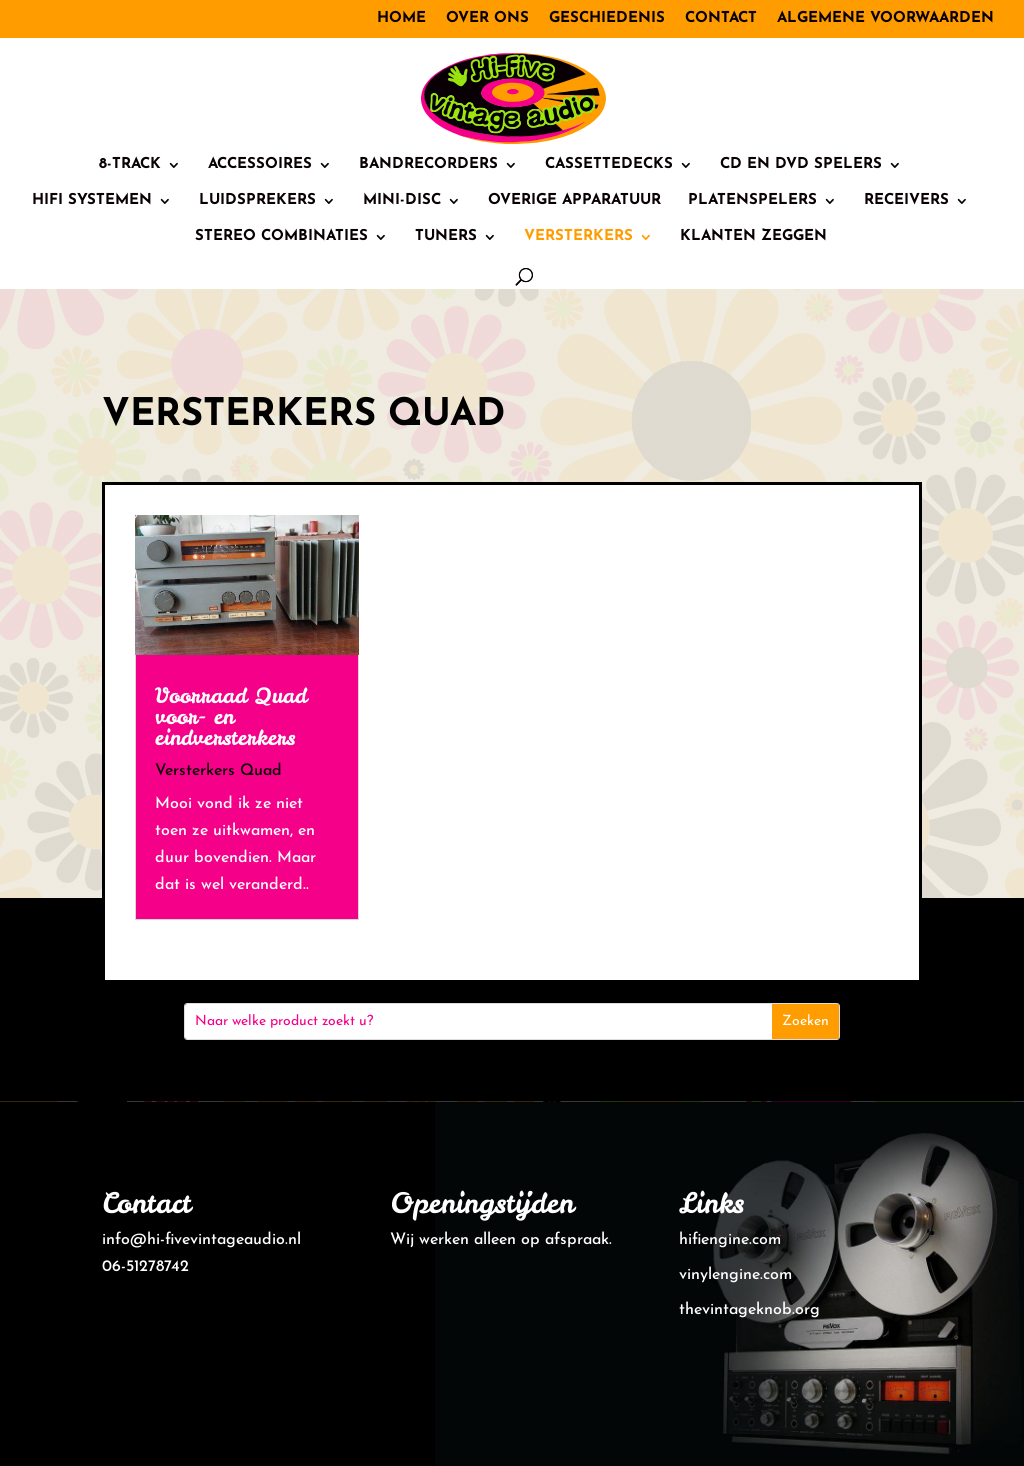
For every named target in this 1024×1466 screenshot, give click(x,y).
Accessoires (260, 165)
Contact (721, 18)
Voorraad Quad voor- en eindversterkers (231, 716)
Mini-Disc (402, 201)
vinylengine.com (735, 1275)
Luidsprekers (257, 201)
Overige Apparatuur (574, 201)
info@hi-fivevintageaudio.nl (201, 1240)
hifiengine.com (730, 1240)
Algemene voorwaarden (885, 18)
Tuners (446, 237)
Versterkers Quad (218, 771)
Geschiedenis (607, 18)
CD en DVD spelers (801, 165)
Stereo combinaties (281, 237)
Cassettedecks (609, 165)
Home (401, 18)
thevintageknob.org (749, 1310)
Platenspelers (752, 201)
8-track (130, 165)
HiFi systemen (92, 201)
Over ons (487, 18)
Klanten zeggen (753, 237)
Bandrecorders (428, 165)
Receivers (906, 201)
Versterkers (578, 237)
